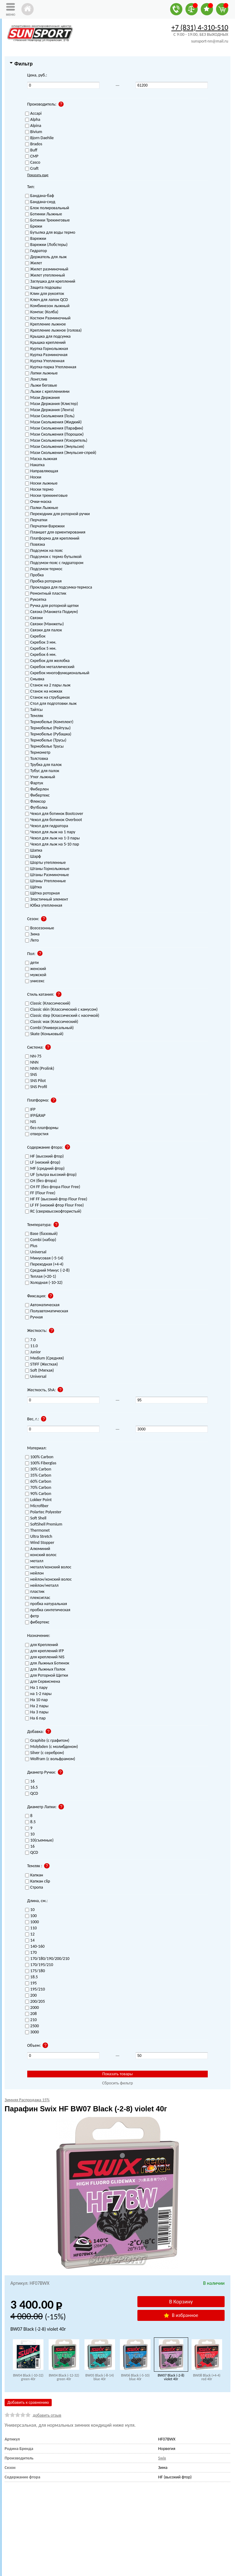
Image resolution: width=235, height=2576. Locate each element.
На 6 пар (35, 1718)
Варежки (35, 238)
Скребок (35, 636)
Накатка (35, 465)
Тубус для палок (42, 771)
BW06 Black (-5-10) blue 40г (135, 2377)
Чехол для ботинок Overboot (53, 820)
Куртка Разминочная (46, 355)
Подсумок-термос (43, 569)
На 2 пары (37, 1706)
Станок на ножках (43, 691)
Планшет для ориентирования (55, 532)
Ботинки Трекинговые (47, 220)
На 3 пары (37, 1712)
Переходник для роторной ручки (57, 514)
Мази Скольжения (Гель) (50, 416)
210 (31, 2020)
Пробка (34, 575)
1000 (32, 1922)
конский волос (41, 1555)
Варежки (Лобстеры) (46, 245)
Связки (34, 618)
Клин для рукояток (44, 294)
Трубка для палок (43, 765)
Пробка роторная (43, 581)
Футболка (36, 807)
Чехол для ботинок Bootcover (54, 814)
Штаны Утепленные (45, 881)
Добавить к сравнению (28, 2402)
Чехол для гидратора (46, 826)
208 (31, 2014)
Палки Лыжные (41, 508)
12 (30, 1934)
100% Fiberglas (40, 1463)
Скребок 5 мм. (41, 648)
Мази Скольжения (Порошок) (54, 434)
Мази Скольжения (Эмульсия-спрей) (60, 453)
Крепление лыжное (45, 324)
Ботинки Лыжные (43, 214)
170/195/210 (39, 1965)
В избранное (181, 2315)
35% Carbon (38, 1475)
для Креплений (41, 1645)
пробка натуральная (46, 1604)
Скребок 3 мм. (41, 642)
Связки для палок (43, 630)
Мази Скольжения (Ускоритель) (56, 440)
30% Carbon (38, 1469)
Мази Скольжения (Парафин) (54, 428)
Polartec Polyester (43, 1512)
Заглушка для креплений (50, 281)
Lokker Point (38, 1500)
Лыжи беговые (41, 385)
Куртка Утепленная (45, 361)
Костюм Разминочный (48, 318)
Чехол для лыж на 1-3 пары (52, 838)
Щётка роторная (42, 893)
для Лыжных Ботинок (47, 1663)
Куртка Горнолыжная (46, 349)
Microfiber (37, 1506)
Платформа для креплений (52, 538)
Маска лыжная (41, 459)
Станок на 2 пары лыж (48, 685)
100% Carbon (39, 1457)
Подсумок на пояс (44, 550)
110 (31, 1928)
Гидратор (36, 251)
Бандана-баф (39, 196)
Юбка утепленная (43, 905)
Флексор (35, 801)
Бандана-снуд (40, 202)
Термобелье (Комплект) (49, 722)
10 (30, 1910)
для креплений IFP (44, 1651)
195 (31, 1983)
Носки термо (39, 489)
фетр (32, 1616)
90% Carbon (38, 1494)
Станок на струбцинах (47, 697)
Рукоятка (35, 599)
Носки (33, 477)
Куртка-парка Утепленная (50, 367)
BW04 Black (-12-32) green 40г (64, 2377)
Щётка (33, 887)
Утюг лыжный (40, 777)
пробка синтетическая (47, 1610)
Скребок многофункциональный (57, 673)
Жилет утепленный (45, 275)
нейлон (34, 1573)
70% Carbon (38, 1487)
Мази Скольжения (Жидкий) (53, 422)
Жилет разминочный (46, 269)
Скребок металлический (49, 667)
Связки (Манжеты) (44, 624)
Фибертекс (37, 795)
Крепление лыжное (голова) (53, 330)
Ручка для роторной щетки (52, 606)
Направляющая (41, 471)
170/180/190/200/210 (47, 1959)
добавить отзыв (47, 2415)
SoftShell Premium (43, 1524)
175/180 (35, 1971)
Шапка (33, 850)
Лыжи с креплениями (47, 391)
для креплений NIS (45, 1657)
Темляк (34, 716)
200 (31, 1995)
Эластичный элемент (46, 899)
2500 (32, 2026)
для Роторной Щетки (46, 1675)
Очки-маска (38, 502)
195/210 (35, 1989)
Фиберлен (37, 789)
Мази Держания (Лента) (49, 410)
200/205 (35, 2001)
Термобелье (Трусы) (45, 740)
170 (31, 1952)
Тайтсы (34, 710)
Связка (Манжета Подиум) (51, 612)
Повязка (35, 544)
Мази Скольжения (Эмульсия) (54, 446)
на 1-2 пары (38, 1694)
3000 (32, 2032)
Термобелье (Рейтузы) (48, 728)
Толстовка (36, 758)
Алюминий (37, 1549)
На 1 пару (36, 1688)
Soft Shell (36, 1518)
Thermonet (37, 1530)
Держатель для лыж (46, 257)
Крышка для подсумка (48, 336)
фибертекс (37, 1622)
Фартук (34, 783)
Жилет (33, 263)
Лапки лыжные (41, 373)
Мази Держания (42, 398)
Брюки (33, 226)
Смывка (34, 679)
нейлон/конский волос (48, 1579)
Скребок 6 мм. (41, 654)
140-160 (35, 1946)
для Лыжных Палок (45, 1669)
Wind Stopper (39, 1543)
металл (34, 1561)
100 (31, 1916)
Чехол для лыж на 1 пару (50, 832)
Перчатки (36, 520)
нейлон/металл (41, 1585)
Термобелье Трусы (44, 746)
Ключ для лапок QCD (46, 300)
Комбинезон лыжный (47, 306)
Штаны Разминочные (47, 875)
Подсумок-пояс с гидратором (54, 563)
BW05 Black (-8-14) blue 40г (99, 2377)
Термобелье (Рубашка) (48, 734)
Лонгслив (36, 379)
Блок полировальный (47, 208)
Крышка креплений (45, 342)
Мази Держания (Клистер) (51, 404)
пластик (35, 1591)
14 (30, 1940)
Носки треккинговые (46, 495)
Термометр (37, 752)
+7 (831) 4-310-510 (199, 27)
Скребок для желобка (47, 661)
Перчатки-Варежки (45, 526)
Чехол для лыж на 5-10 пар (52, 844)
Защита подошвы (43, 287)
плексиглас (37, 1598)
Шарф (33, 856)
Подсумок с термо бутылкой (53, 557)
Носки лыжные (41, 483)
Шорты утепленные (45, 863)
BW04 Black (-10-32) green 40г (28, 2377)
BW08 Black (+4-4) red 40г (206, 2377)
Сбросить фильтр (117, 2083)
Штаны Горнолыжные (47, 869)
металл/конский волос (48, 1567)
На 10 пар (36, 1700)
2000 (32, 2007)
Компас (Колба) (41, 312)
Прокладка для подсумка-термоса (58, 587)
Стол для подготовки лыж (51, 703)
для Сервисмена (42, 1681)
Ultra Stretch (38, 1536)
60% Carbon (38, 1481)
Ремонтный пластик (45, 593)
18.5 (31, 1977)
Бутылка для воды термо (50, 232)
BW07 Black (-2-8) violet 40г (171, 2377)
